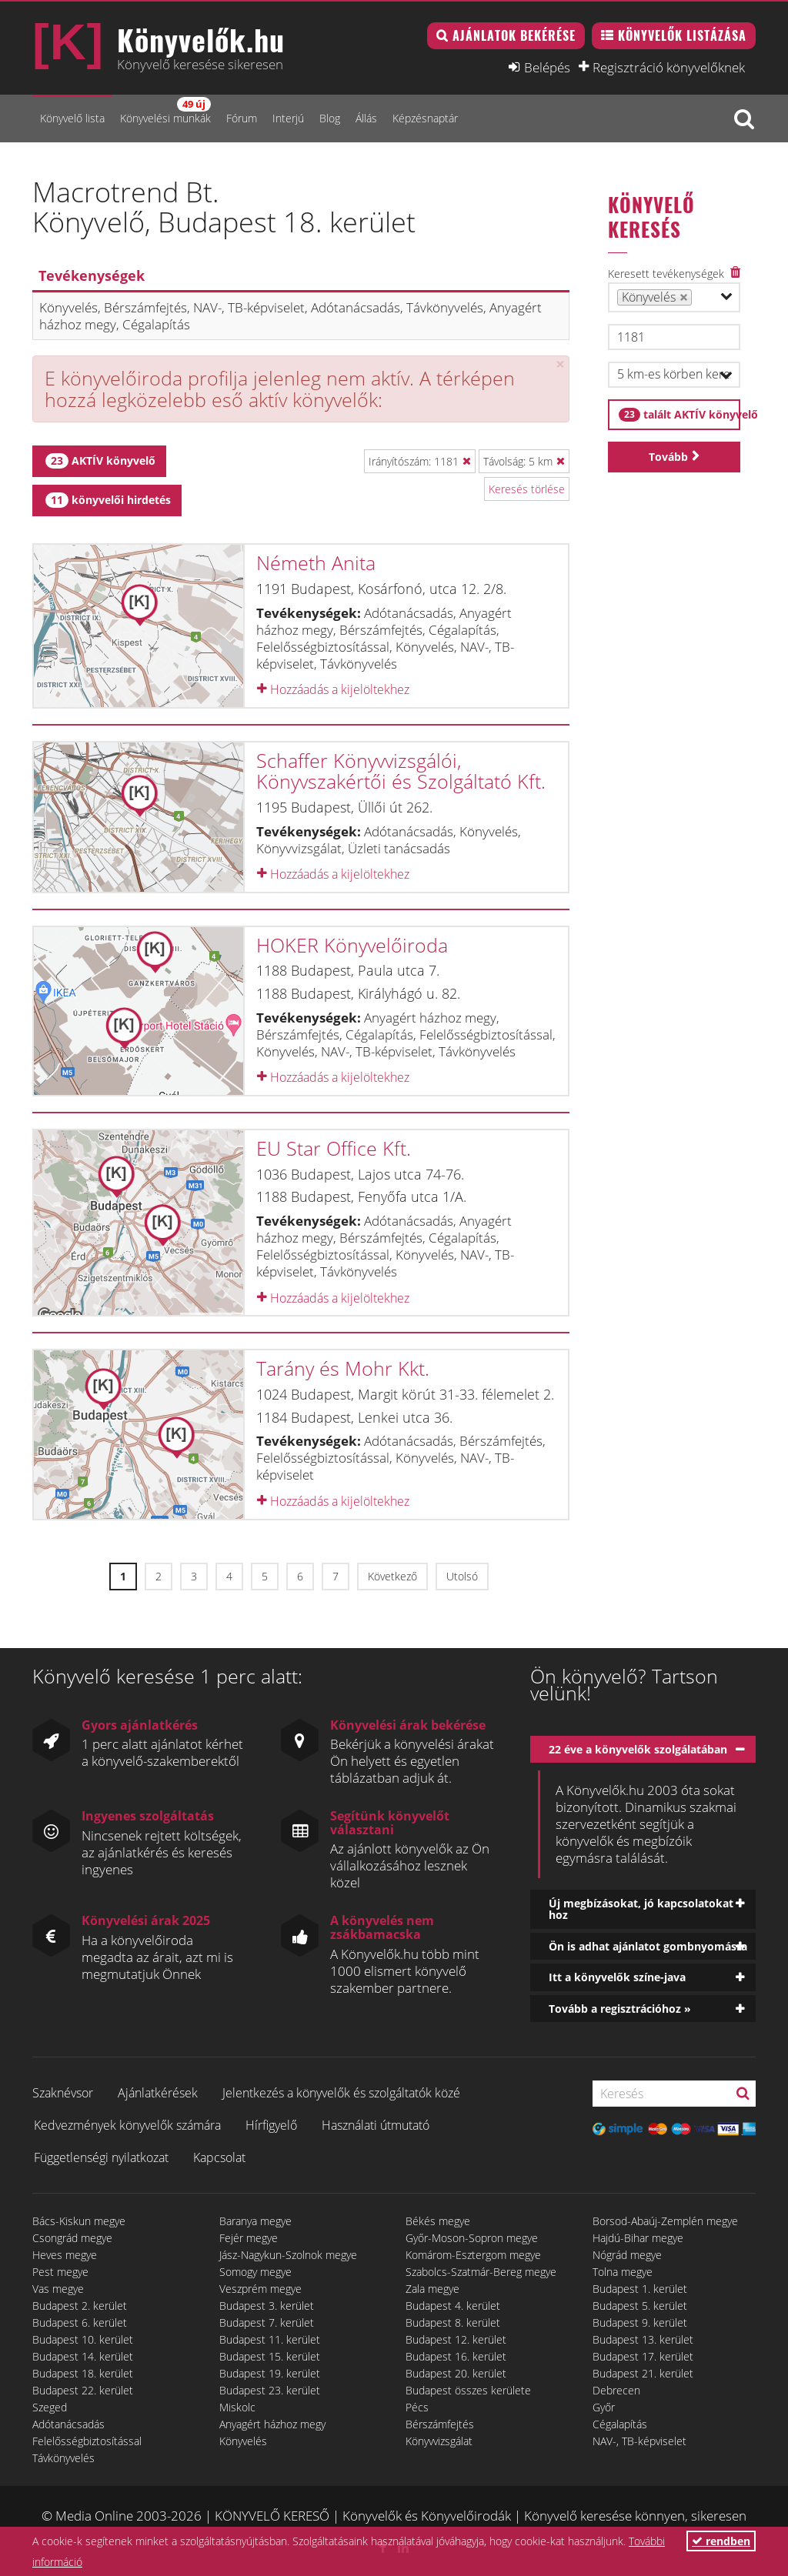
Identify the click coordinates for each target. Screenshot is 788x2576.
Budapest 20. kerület (456, 2373)
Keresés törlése (527, 489)
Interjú (288, 118)
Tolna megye (623, 2271)
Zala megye (432, 2288)
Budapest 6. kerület (79, 2322)
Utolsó (462, 1576)
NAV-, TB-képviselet (639, 2441)
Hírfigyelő (271, 2125)
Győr (604, 2407)
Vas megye (58, 2288)
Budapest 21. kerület (643, 2373)
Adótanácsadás (68, 2424)
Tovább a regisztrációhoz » (620, 2008)
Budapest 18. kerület (82, 2373)
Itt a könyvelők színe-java (617, 1977)
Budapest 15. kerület (269, 2356)
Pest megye (60, 2271)
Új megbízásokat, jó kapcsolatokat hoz (641, 1909)
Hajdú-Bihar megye (638, 2238)
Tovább (668, 456)
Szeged (49, 2407)
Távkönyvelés (63, 2458)
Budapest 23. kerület (269, 2390)
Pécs (417, 2407)
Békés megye (438, 2221)
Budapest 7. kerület (266, 2322)
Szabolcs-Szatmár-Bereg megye (481, 2271)
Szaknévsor (62, 2092)
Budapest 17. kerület (643, 2356)
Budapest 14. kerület (82, 2356)
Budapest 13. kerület (643, 2339)
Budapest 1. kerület (640, 2288)
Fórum (241, 118)
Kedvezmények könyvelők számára (127, 2125)
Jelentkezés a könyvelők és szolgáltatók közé (341, 2092)
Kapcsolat (219, 2157)
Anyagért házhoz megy (272, 2424)
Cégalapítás (620, 2424)
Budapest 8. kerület (453, 2322)
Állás (366, 118)
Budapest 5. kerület (640, 2305)
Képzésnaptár (425, 118)
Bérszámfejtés (440, 2424)
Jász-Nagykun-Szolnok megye (288, 2254)
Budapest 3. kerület (266, 2305)
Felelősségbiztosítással (87, 2441)
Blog (329, 118)
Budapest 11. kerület (269, 2339)
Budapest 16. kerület (456, 2356)
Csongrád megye (72, 2238)
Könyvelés (243, 2441)
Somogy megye (255, 2271)
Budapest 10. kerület (82, 2339)
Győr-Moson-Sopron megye (472, 2238)
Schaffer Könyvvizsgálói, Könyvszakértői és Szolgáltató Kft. (401, 771)
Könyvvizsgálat (439, 2441)
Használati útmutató (375, 2125)
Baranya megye (255, 2221)
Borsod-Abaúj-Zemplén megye (665, 2221)
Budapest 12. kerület (456, 2339)
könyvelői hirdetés (108, 500)
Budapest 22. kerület (82, 2390)
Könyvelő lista (72, 118)
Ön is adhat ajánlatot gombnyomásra (648, 1946)
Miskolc (237, 2407)
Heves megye (64, 2254)
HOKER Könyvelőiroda (352, 945)
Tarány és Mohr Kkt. (342, 1368)
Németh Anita (316, 562)
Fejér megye (248, 2238)
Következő (392, 1576)
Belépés (547, 67)
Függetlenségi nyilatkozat (101, 2157)
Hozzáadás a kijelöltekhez (333, 689)
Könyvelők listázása (682, 35)
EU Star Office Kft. (333, 1148)
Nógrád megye (627, 2254)
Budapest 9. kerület (640, 2322)
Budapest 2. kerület (79, 2305)
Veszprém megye (260, 2288)
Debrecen (616, 2390)
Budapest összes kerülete (468, 2390)
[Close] (560, 364)
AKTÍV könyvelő (100, 461)
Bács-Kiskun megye (78, 2221)
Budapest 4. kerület (453, 2305)
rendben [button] (721, 2541)
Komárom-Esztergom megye (473, 2254)
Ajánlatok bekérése (514, 35)
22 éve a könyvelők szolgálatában (638, 1749)
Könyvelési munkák (165, 111)
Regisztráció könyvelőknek (669, 67)
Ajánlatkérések (158, 2092)
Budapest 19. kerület (269, 2373)
